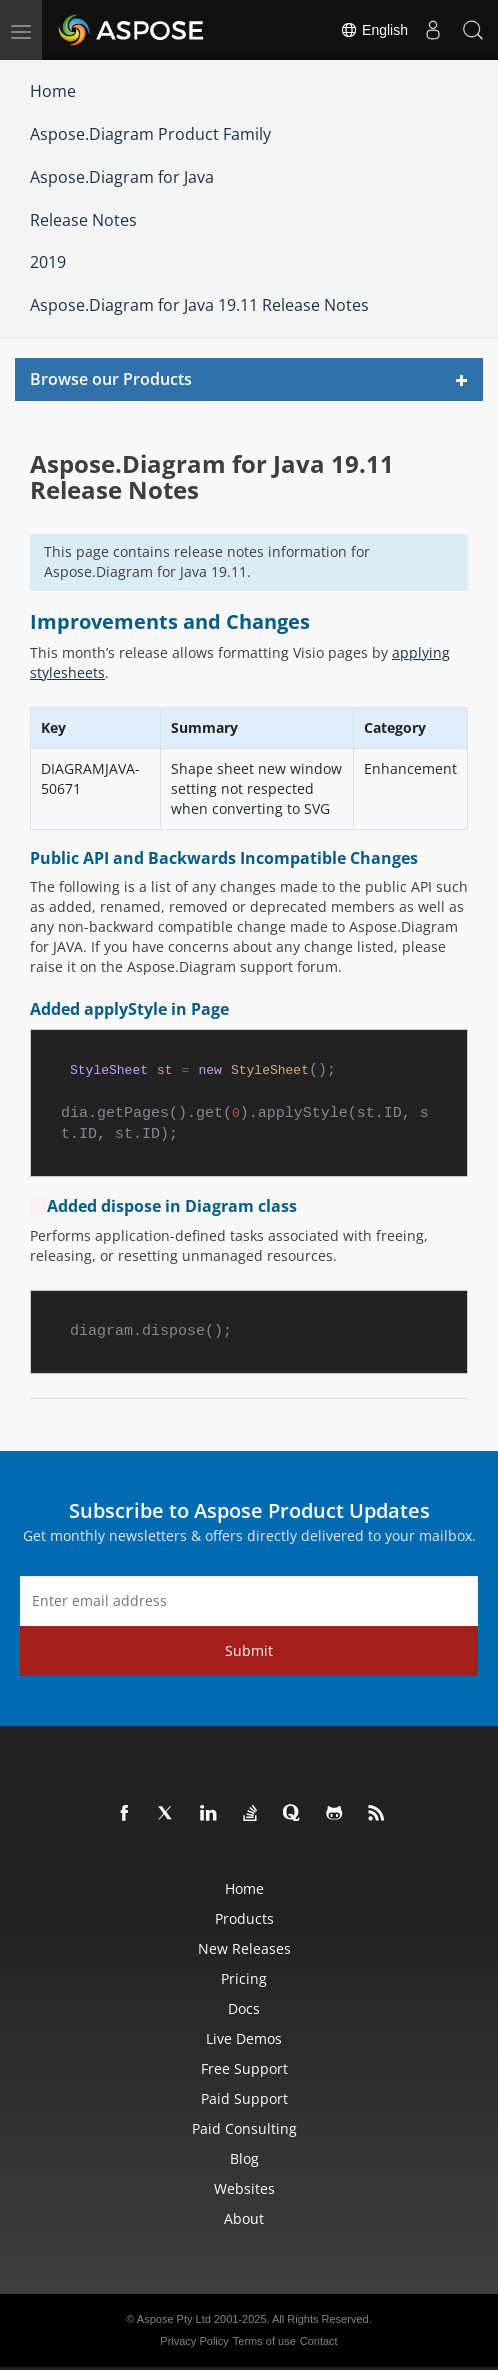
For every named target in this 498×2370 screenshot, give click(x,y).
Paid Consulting (244, 2128)
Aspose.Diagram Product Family (150, 134)
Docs (244, 2008)
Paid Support (244, 2098)
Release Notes (83, 220)
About (244, 2218)
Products (244, 1918)
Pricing (244, 1978)
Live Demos (244, 2038)
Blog (244, 2158)
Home (53, 91)
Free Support (244, 2068)
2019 (48, 262)
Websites (244, 2188)
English (374, 30)
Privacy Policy (194, 2341)
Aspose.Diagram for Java (122, 177)
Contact (319, 2341)
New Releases (244, 1948)
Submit (249, 1650)
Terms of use (264, 2341)
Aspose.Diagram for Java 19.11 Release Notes (199, 305)
